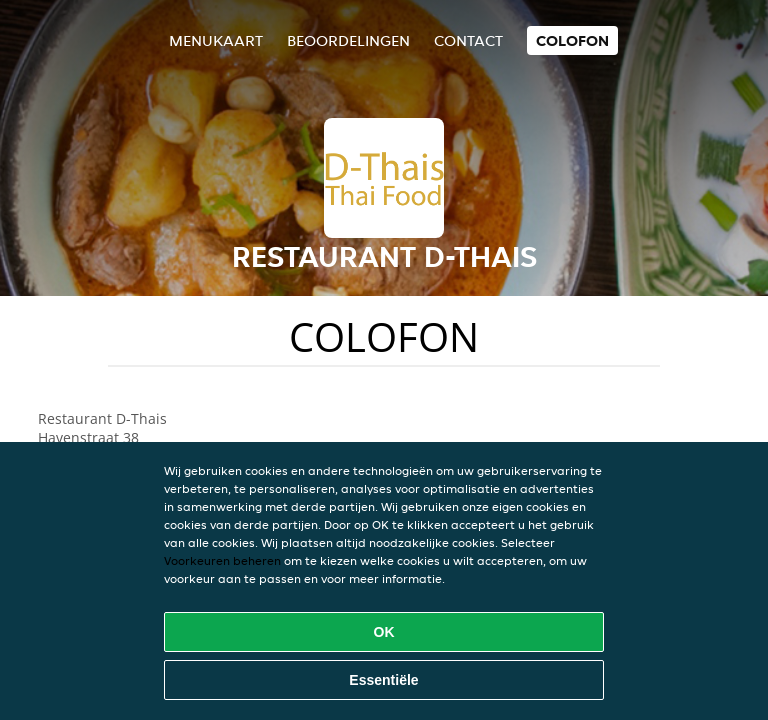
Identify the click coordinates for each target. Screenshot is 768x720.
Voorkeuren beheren (222, 560)
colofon (572, 40)
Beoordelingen (348, 40)
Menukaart (216, 40)
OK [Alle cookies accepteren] (384, 632)
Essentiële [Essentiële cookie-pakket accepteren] (383, 680)
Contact (468, 40)
